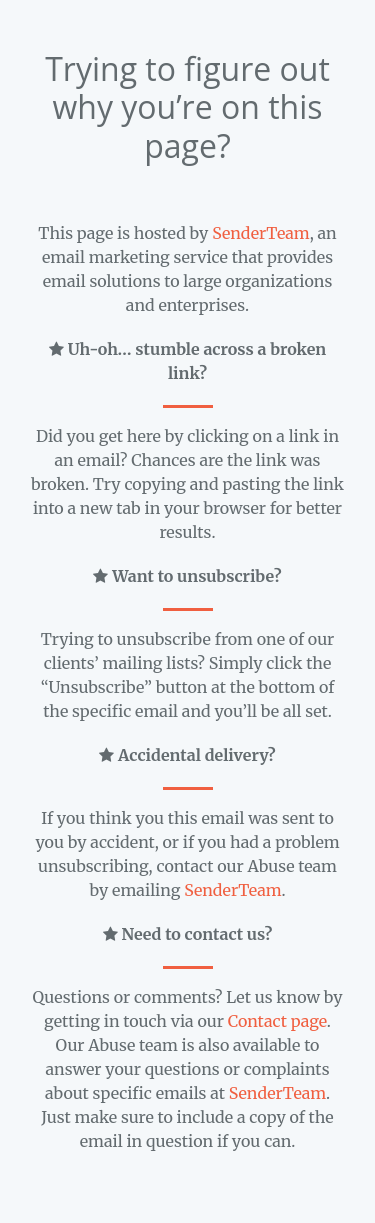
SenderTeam (260, 233)
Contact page (277, 1021)
